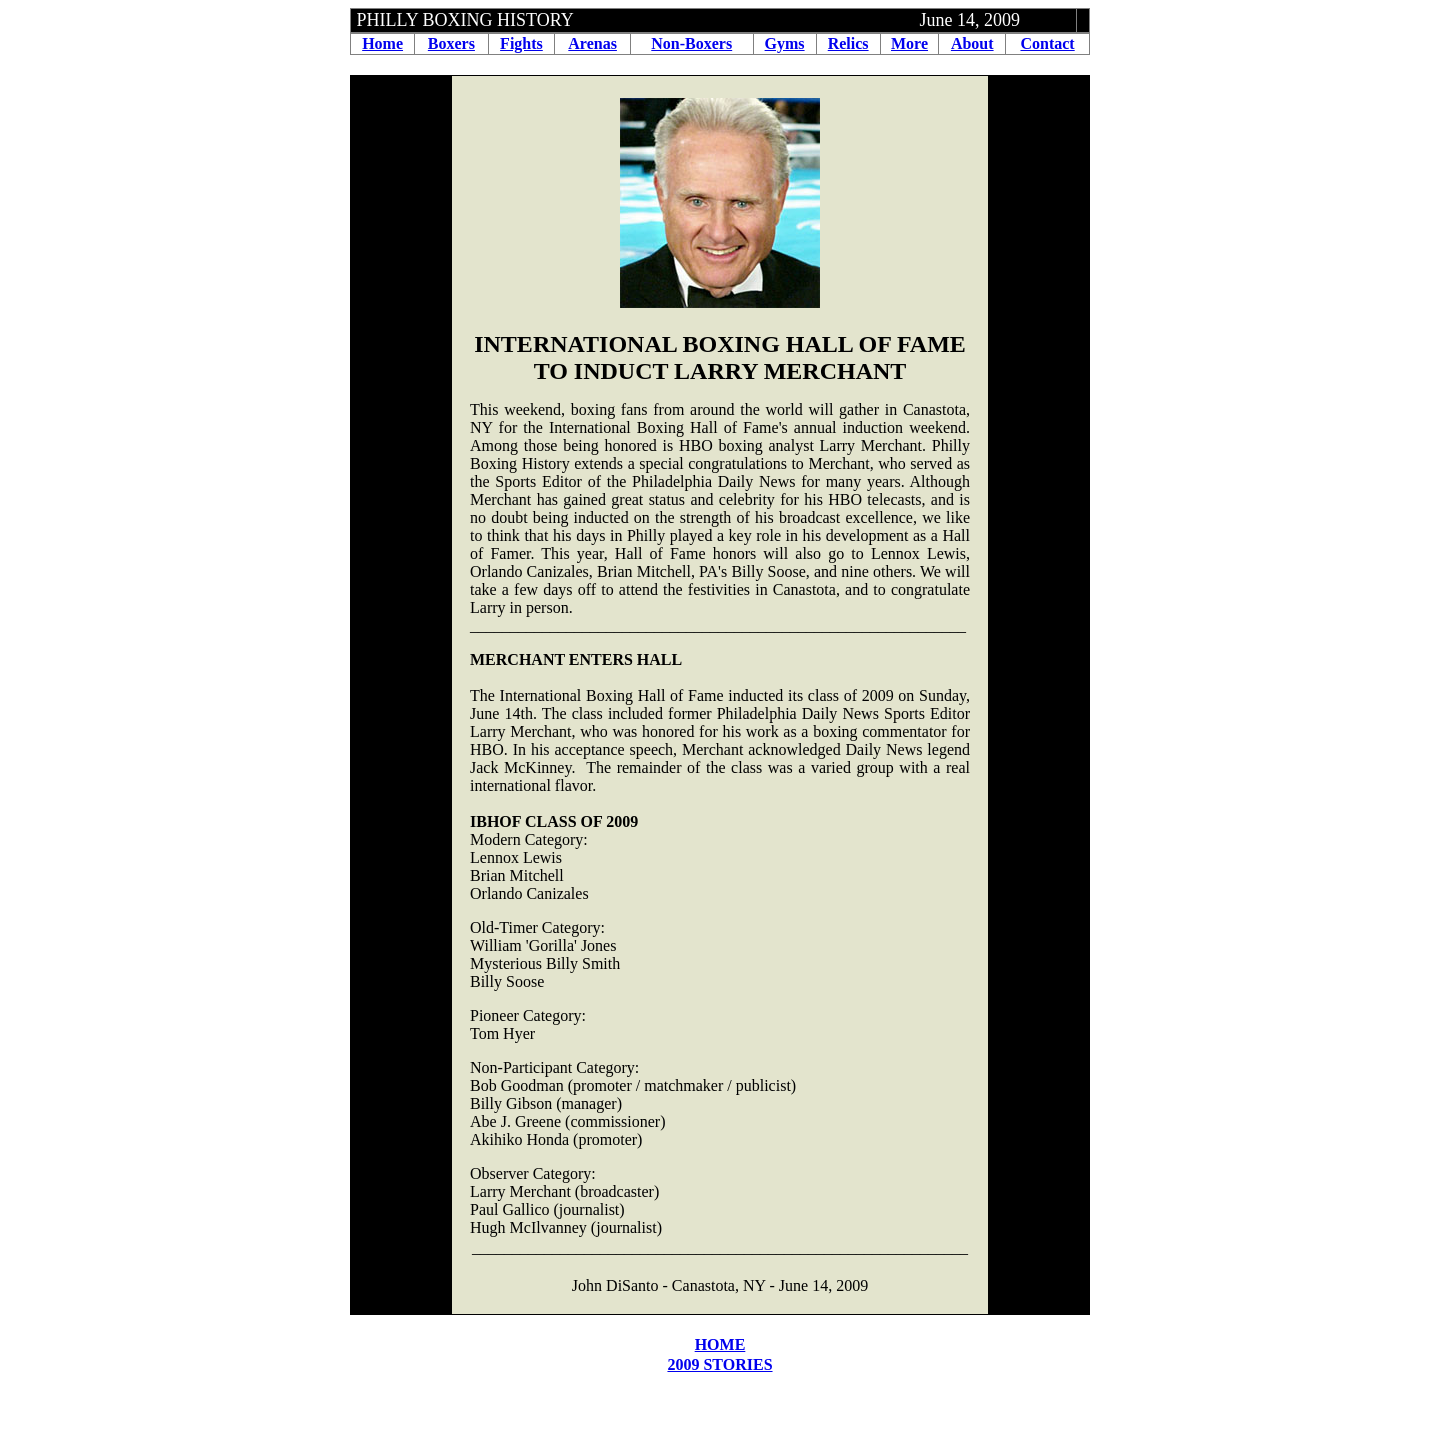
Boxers (451, 43)
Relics (848, 43)
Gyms (785, 43)
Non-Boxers (691, 43)
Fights (521, 43)
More (909, 43)
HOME (720, 1344)
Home (382, 43)
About (972, 43)
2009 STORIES (719, 1364)
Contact (1047, 43)
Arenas (592, 43)
